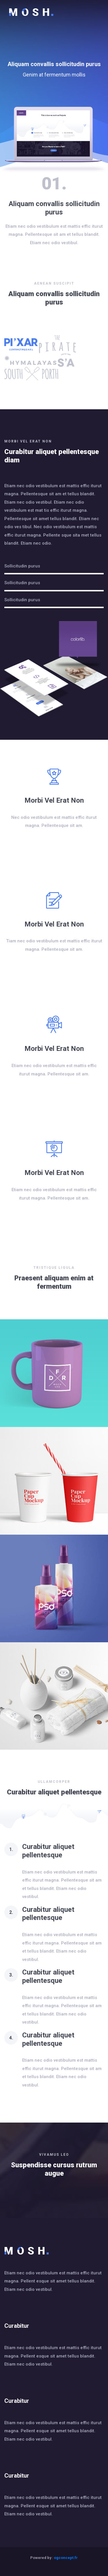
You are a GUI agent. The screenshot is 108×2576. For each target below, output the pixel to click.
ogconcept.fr (66, 2558)
